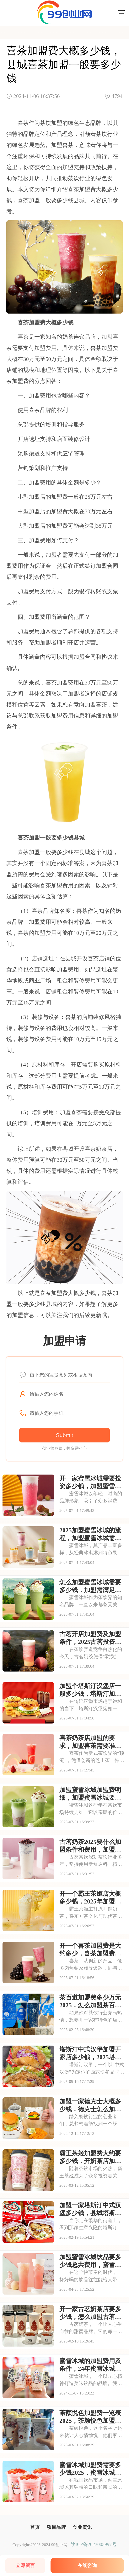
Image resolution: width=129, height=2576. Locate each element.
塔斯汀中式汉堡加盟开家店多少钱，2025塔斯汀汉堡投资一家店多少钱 (90, 2053)
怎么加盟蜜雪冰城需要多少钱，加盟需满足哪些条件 (90, 1586)
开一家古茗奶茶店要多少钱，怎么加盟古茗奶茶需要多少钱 (90, 2313)
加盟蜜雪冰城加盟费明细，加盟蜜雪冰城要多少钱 (90, 1793)
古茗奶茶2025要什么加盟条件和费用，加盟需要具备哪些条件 (90, 1845)
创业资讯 (82, 2527)
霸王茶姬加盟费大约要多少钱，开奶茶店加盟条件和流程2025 (90, 2157)
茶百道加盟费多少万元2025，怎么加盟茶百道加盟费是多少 (90, 2001)
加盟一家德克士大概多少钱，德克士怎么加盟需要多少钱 (90, 2105)
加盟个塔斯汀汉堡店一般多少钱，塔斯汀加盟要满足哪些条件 (90, 1690)
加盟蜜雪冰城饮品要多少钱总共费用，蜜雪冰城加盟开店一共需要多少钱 (90, 2261)
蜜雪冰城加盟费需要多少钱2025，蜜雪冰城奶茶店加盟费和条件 (90, 2468)
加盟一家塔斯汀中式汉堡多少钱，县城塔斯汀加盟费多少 (90, 2209)
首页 (35, 2527)
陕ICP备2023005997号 (94, 2544)
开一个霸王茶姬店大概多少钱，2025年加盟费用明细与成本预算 (90, 1897)
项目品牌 (56, 2527)
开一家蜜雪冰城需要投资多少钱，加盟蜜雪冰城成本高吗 (90, 1482)
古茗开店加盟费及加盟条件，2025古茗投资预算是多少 (90, 1638)
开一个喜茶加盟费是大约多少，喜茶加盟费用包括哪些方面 (90, 1949)
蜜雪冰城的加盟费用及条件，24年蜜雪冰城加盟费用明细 (90, 2364)
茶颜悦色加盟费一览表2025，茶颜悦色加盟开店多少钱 (90, 2416)
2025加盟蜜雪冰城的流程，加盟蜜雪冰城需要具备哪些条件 (90, 1534)
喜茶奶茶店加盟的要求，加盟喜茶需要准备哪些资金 (90, 1741)
